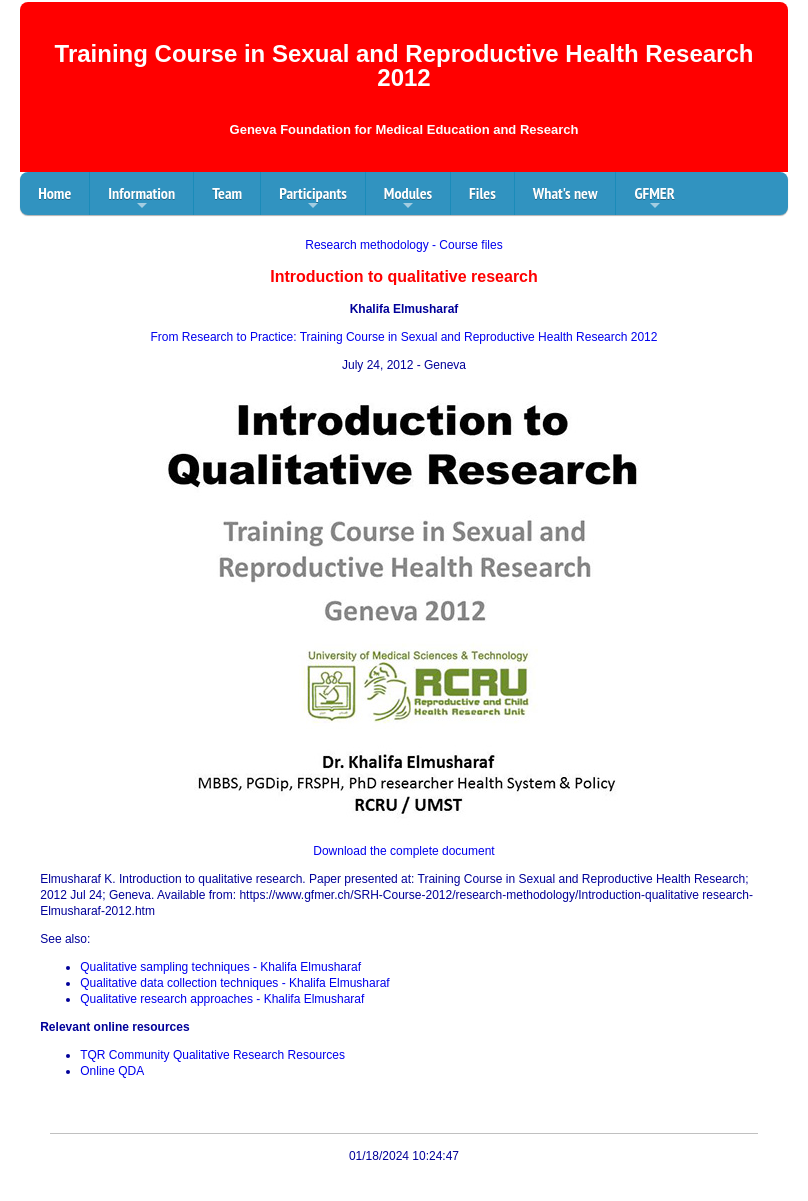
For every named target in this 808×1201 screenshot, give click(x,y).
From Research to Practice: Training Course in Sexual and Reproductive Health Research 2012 (404, 337)
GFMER (654, 199)
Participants (313, 199)
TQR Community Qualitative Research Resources (212, 1055)
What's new (565, 193)
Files (482, 193)
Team (227, 193)
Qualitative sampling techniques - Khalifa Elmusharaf (220, 967)
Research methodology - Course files (403, 245)
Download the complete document (403, 851)
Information (141, 199)
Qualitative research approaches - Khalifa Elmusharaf (222, 999)
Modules (408, 199)
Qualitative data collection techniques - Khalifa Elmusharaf (235, 983)
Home (54, 193)
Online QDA (112, 1071)
